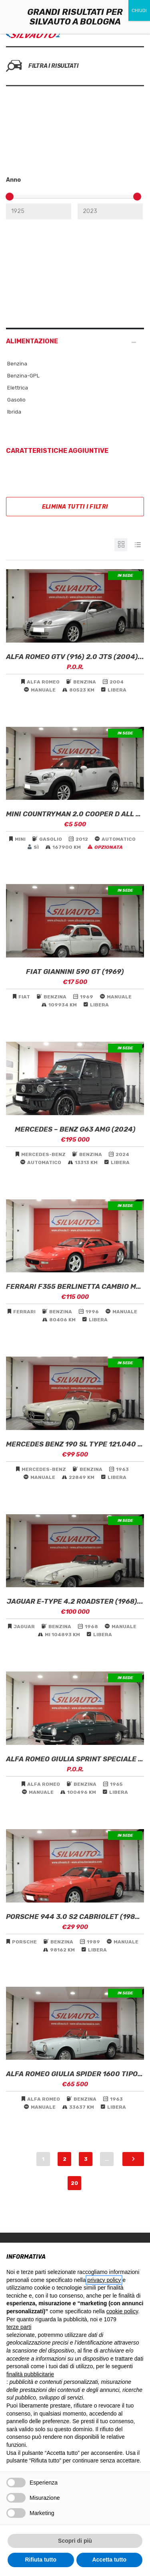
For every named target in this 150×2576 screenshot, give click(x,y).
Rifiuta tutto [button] (40, 2559)
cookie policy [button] (122, 2311)
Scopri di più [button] (75, 2540)
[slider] (10, 197)
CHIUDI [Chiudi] (139, 10)
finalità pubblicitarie (30, 2374)
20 (74, 2183)
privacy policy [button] (104, 2280)
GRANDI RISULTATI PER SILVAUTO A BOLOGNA (75, 16)
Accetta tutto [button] (109, 2559)
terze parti (18, 2327)
